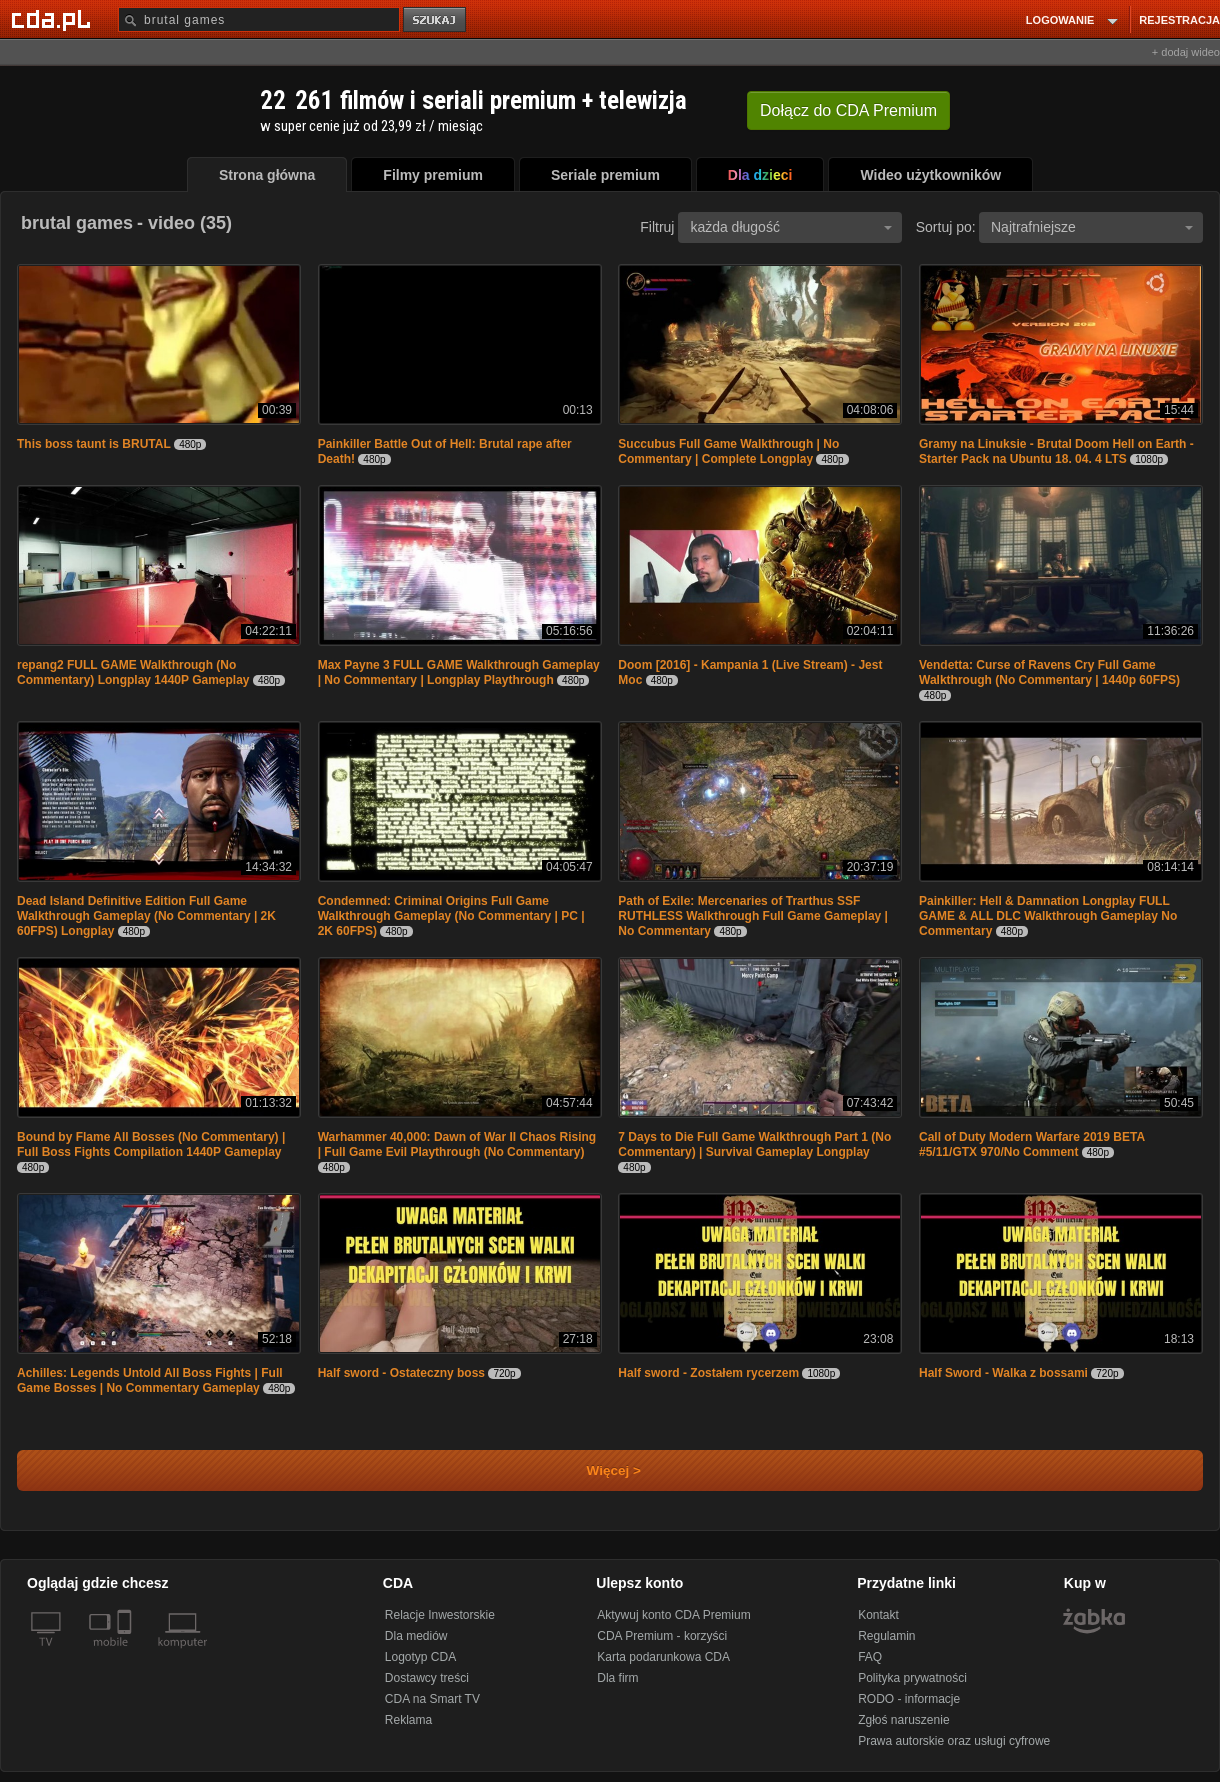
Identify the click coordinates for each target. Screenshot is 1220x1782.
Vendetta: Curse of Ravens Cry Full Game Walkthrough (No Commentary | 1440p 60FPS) (1049, 672)
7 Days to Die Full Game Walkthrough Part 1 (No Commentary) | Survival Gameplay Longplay (754, 1144)
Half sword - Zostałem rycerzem (710, 1373)
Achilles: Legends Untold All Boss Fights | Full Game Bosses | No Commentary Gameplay (150, 1380)
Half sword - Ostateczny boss (403, 1373)
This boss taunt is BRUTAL (94, 444)
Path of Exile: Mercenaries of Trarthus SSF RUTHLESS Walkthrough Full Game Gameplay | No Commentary (753, 916)
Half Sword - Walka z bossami (1003, 1373)
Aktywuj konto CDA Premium (673, 1615)
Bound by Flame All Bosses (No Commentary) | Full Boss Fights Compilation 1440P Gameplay (151, 1144)
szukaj (436, 20)
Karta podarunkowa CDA (663, 1657)
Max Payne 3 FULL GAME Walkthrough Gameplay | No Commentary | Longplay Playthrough (459, 672)
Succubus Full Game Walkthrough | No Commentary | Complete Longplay (728, 451)
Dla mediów (416, 1636)
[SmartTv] (126, 1654)
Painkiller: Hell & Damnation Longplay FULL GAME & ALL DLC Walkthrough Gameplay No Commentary (1048, 916)
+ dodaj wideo (1186, 52)
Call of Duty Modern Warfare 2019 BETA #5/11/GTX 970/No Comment (1032, 1144)
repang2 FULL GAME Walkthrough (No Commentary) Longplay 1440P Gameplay (133, 672)
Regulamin (886, 1636)
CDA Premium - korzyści (662, 1636)
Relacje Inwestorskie (440, 1615)
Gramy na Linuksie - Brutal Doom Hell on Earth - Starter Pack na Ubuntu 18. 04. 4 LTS (1056, 451)
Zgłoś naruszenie (903, 1720)
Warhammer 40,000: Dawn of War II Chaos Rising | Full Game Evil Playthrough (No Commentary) (457, 1144)
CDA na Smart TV (432, 1699)
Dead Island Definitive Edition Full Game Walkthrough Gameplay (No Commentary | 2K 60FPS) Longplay (146, 916)
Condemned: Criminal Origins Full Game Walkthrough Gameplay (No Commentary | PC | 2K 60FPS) (451, 916)
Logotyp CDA (420, 1657)
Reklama (408, 1720)
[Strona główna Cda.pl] (54, 19)
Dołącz (848, 110)
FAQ (870, 1657)
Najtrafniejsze (1092, 227)
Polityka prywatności (912, 1678)
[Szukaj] (259, 19)
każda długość (791, 227)
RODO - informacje (909, 1699)
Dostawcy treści (427, 1678)
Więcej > (597, 1470)
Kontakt (878, 1615)
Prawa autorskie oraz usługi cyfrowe (954, 1741)
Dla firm (617, 1678)
